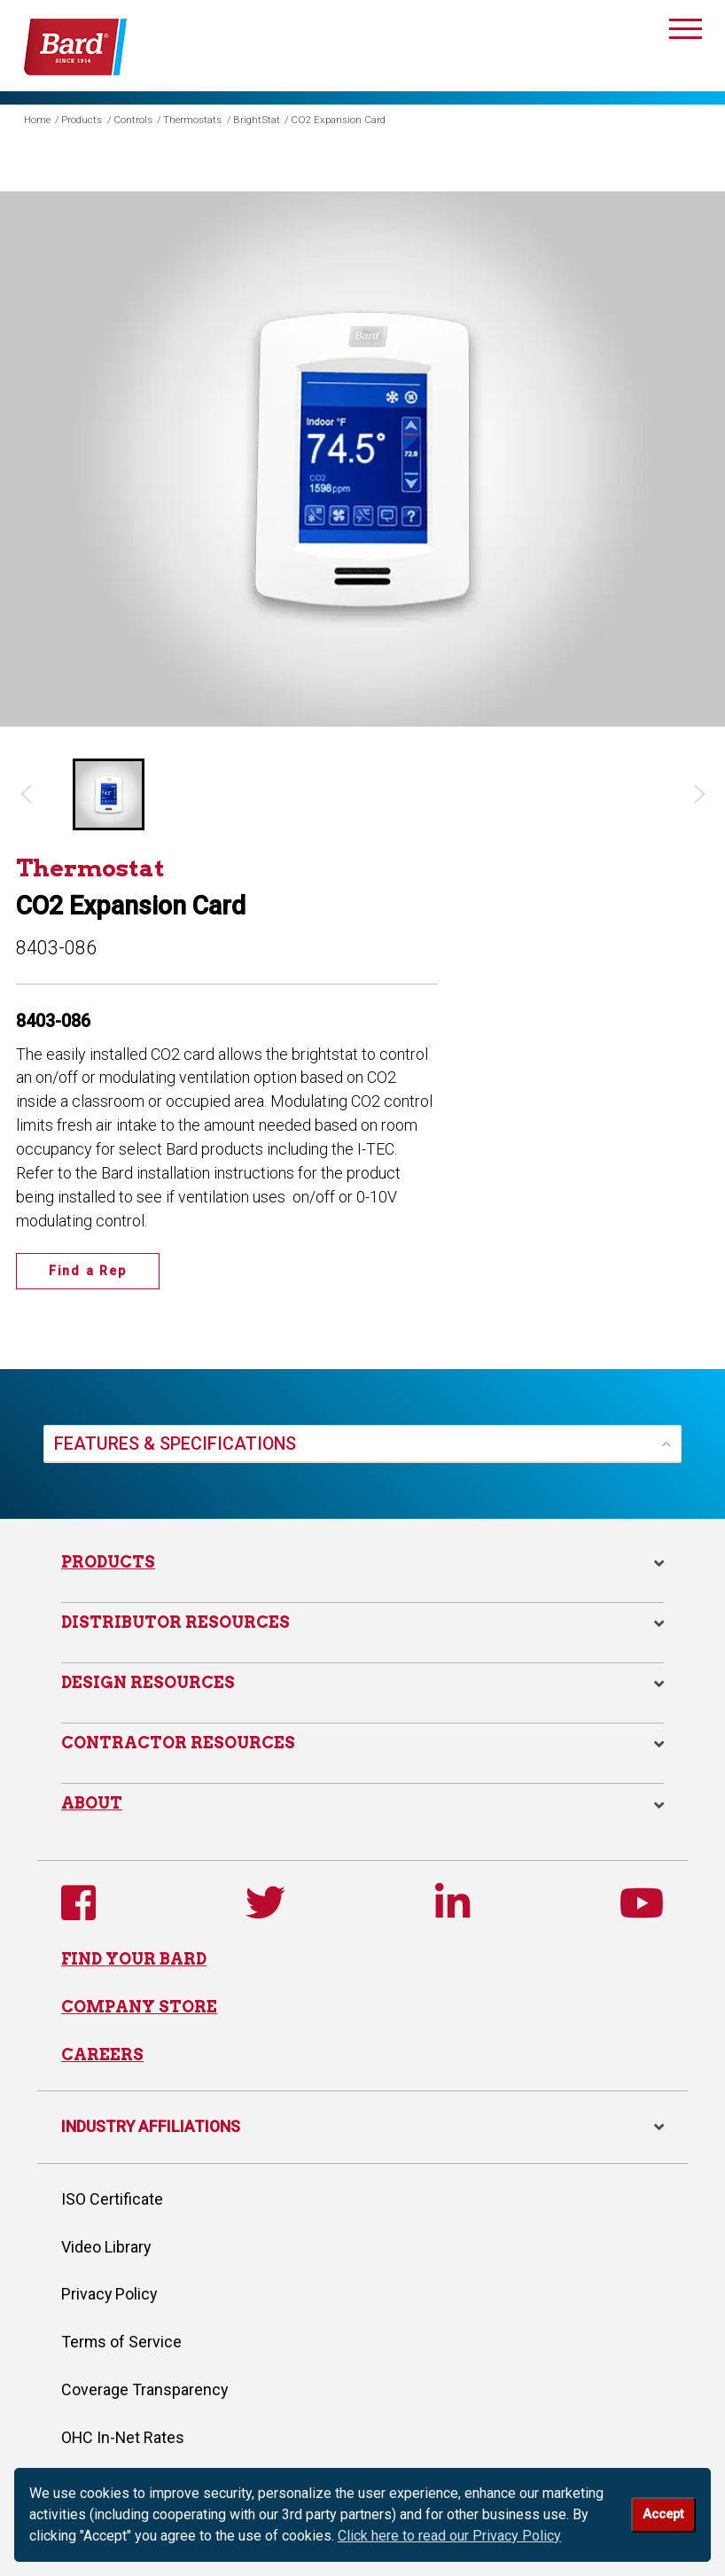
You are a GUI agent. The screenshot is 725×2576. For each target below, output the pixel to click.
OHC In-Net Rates (122, 2437)
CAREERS (102, 2054)
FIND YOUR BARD (134, 1959)
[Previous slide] (25, 794)
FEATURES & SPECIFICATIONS (175, 1444)
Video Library (106, 2246)
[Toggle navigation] (686, 32)
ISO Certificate (112, 2199)
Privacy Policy (109, 2293)
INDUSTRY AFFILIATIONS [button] (362, 2126)
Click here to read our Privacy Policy (449, 2535)
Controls (132, 119)
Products (81, 119)
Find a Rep (88, 1271)
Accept (663, 2514)
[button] (108, 794)
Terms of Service (121, 2341)
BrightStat (256, 119)
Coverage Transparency (144, 2389)
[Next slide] (700, 794)
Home (37, 119)
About (91, 1803)
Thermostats (192, 119)
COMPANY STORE (139, 2006)
